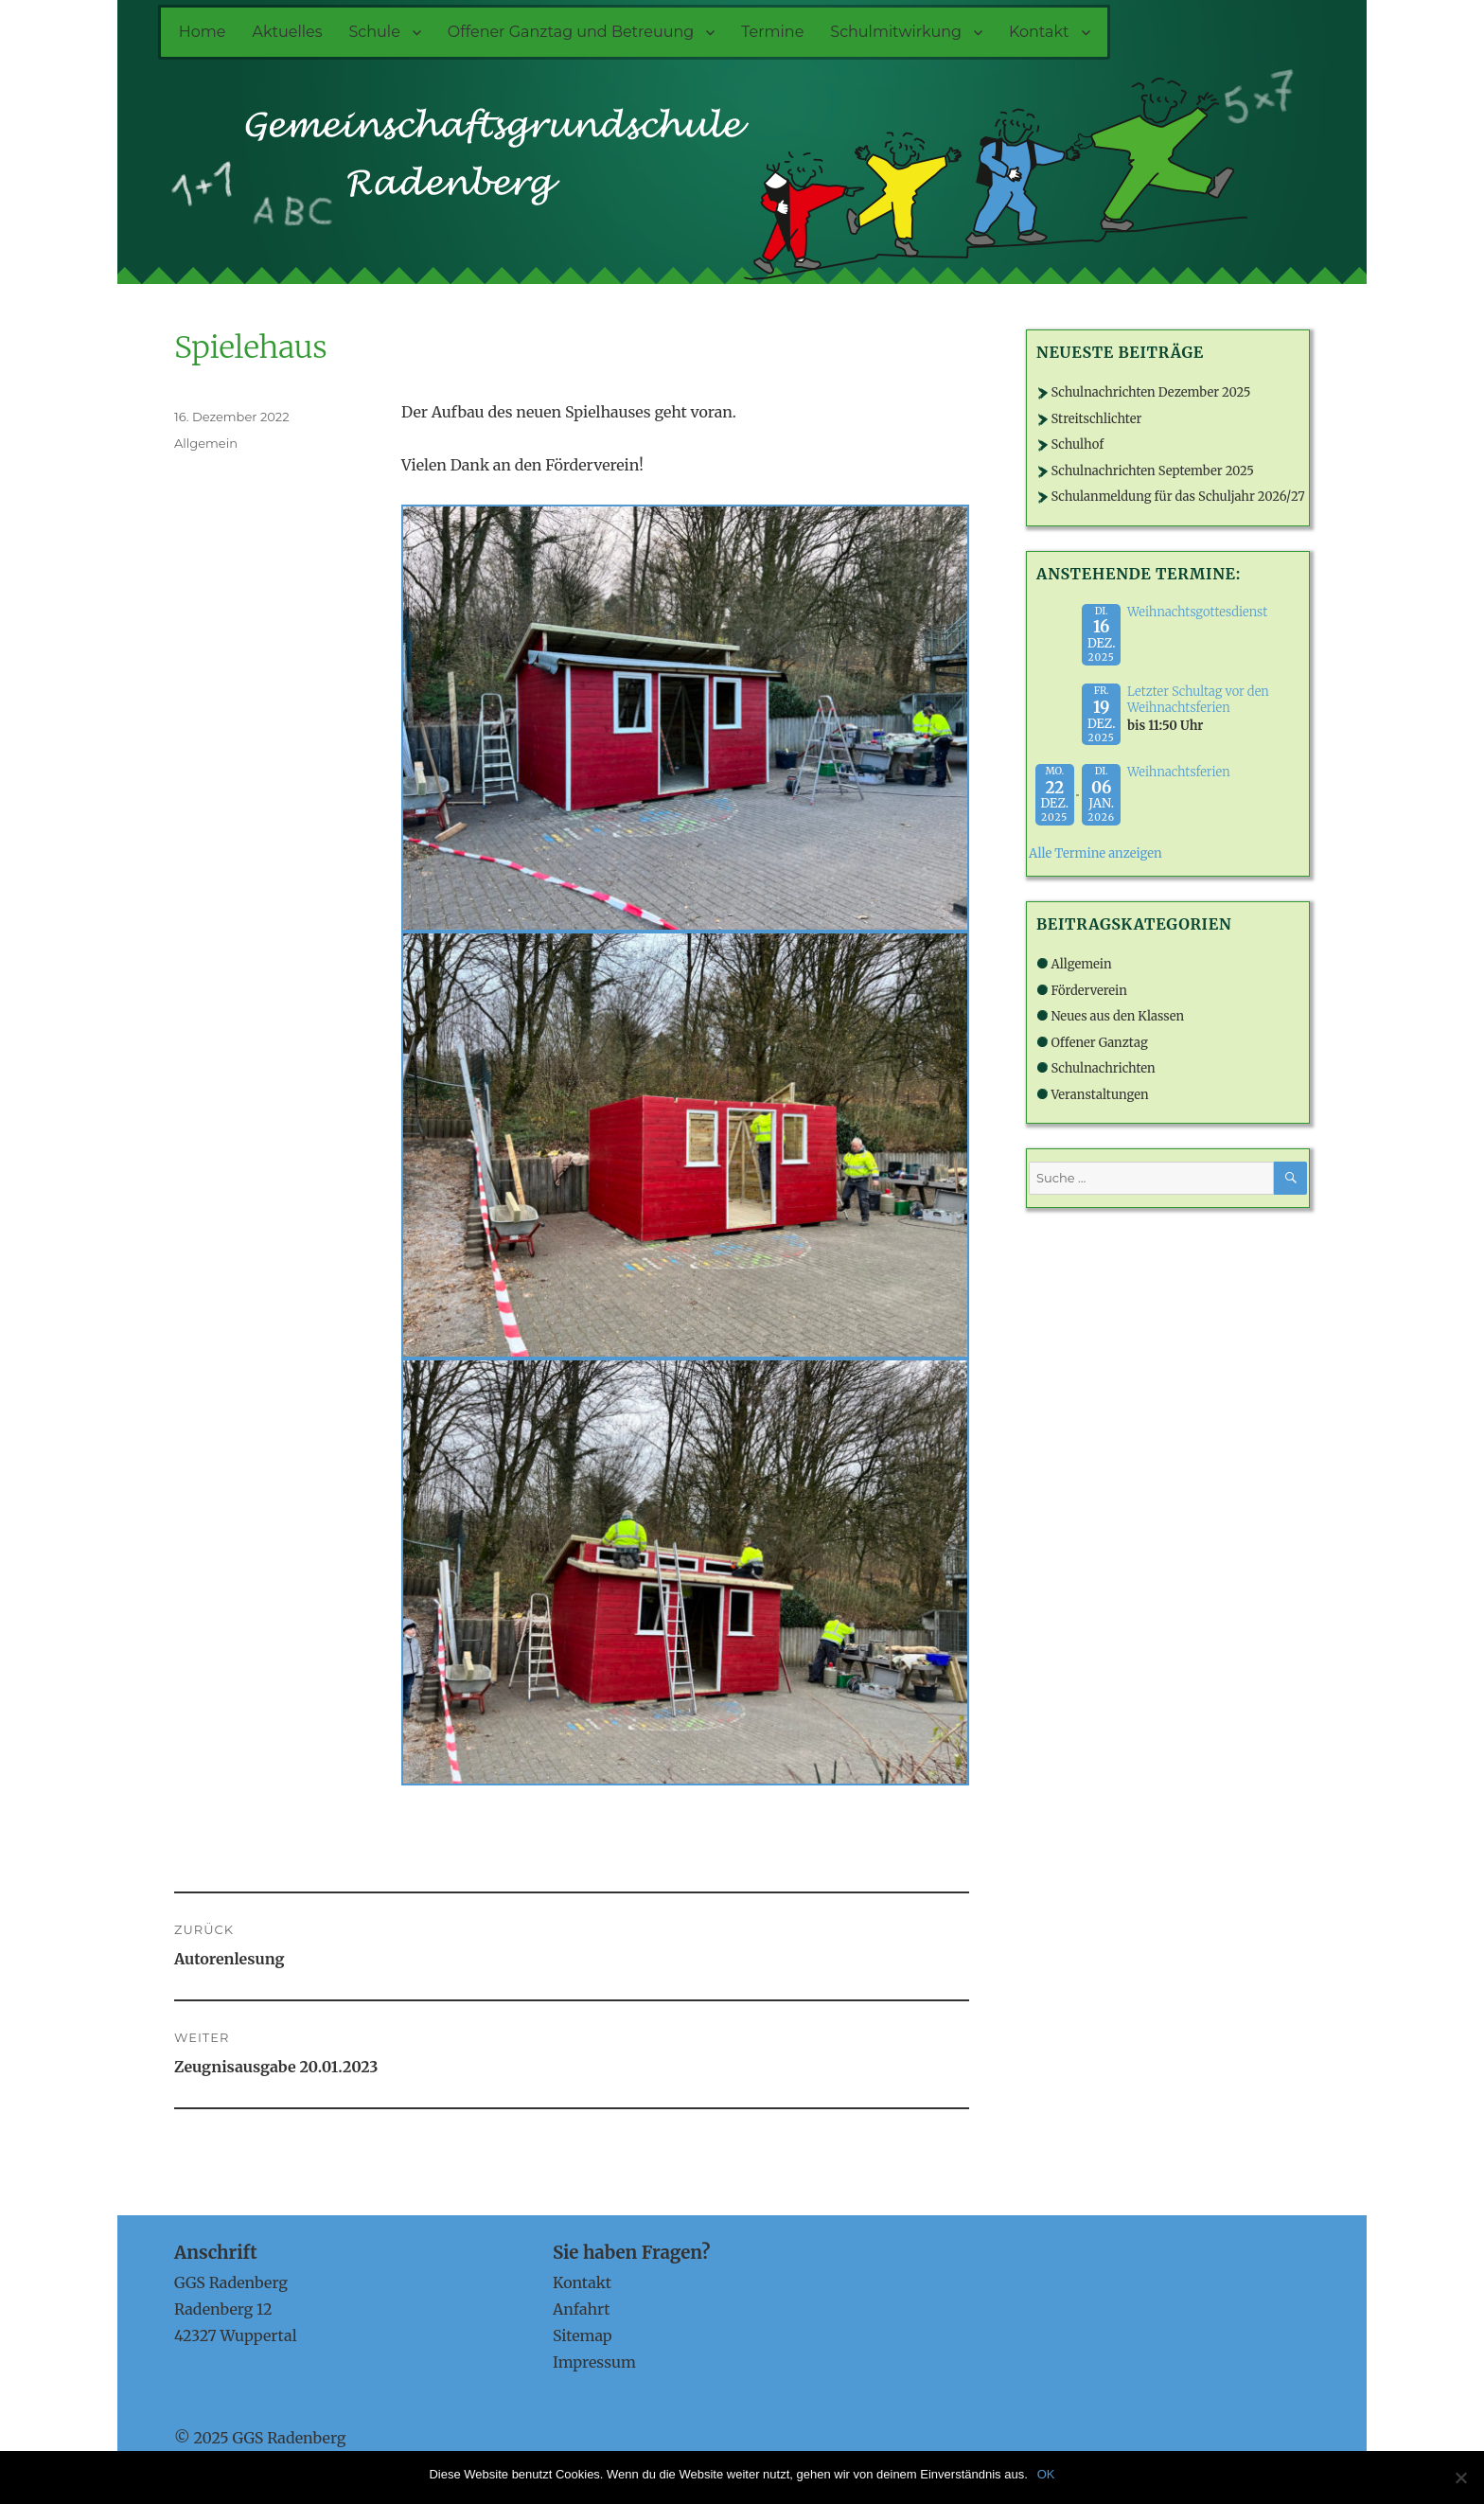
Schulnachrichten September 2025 (1152, 471)
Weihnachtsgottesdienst (1197, 612)
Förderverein (1089, 991)
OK (1046, 2474)
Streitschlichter (1096, 419)
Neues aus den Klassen (1117, 1016)
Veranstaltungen (1099, 1095)
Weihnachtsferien (1178, 772)
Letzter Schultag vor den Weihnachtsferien (1198, 700)
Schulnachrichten (1103, 1068)
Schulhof (1077, 444)
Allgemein (206, 443)
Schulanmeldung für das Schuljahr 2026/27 (1177, 496)
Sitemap (582, 2335)
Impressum (594, 2362)
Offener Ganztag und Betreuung (571, 32)
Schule (374, 32)
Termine (772, 32)
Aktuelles (287, 32)
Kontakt (1039, 32)
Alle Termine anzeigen (1095, 853)
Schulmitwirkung (896, 32)
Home (202, 32)
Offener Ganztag (1099, 1043)
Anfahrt (581, 2309)
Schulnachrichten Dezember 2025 (1150, 392)
